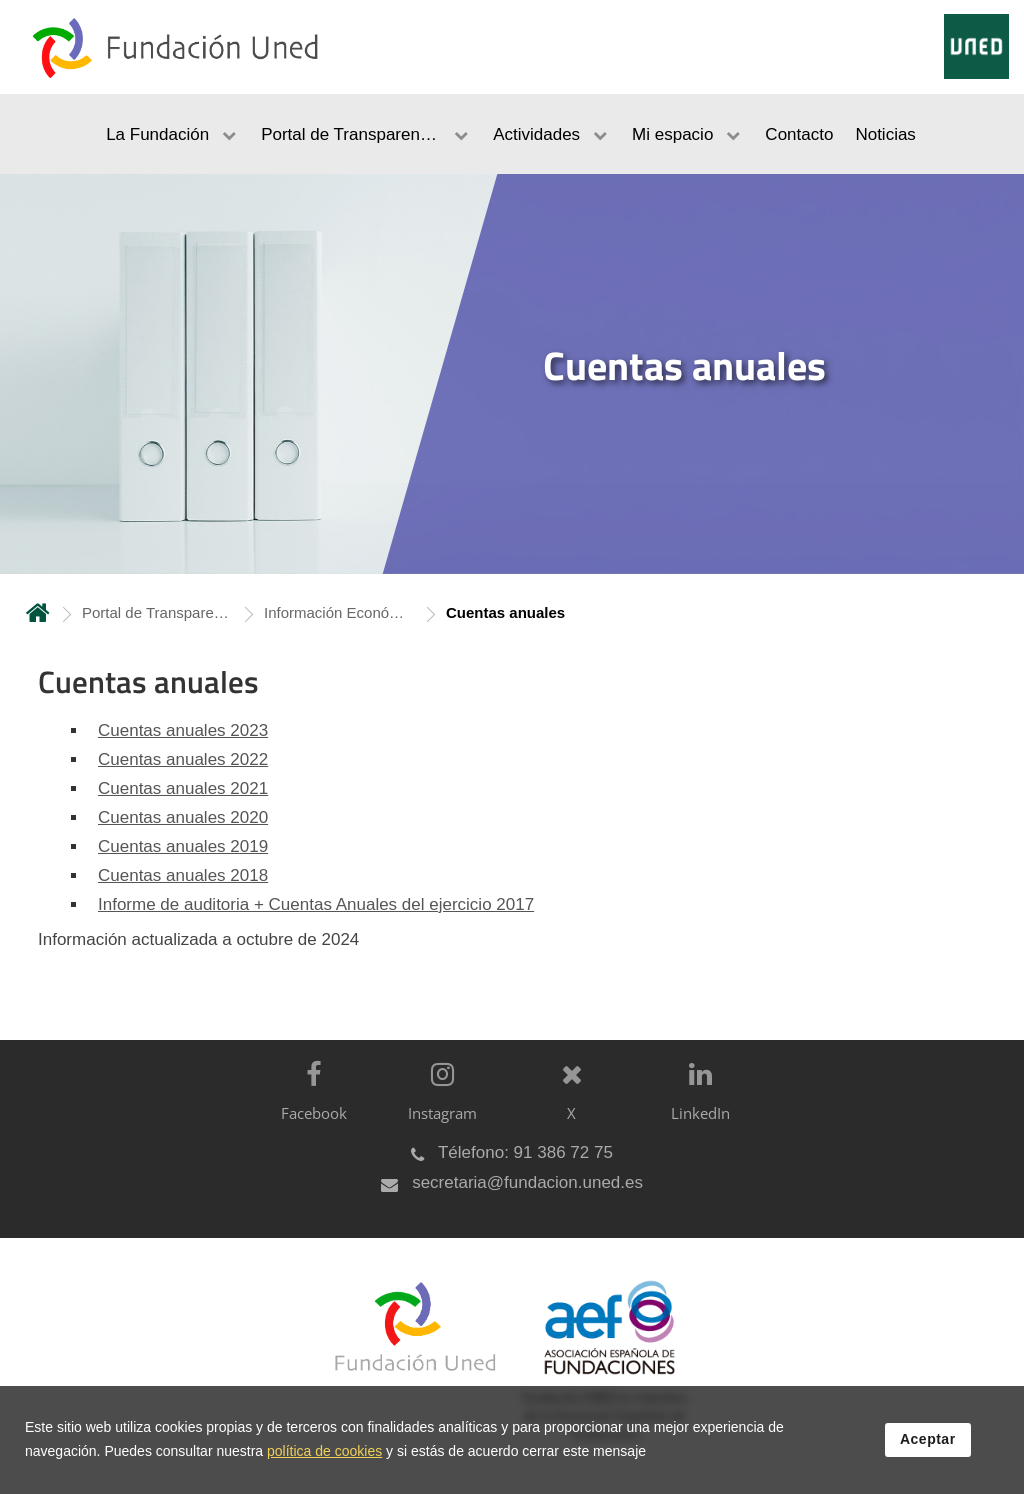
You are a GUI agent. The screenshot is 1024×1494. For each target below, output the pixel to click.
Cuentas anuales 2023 (183, 730)
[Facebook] (308, 1107)
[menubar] (512, 134)
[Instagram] (437, 1107)
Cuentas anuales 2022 (183, 759)
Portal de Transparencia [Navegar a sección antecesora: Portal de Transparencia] (157, 612)
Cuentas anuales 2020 (183, 817)
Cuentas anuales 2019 (183, 846)
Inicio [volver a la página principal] (38, 612)
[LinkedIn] (695, 1107)
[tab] (512, 374)
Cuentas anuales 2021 (183, 788)
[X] (566, 1107)
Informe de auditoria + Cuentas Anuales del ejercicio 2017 (316, 904)
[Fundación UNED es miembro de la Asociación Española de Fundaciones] (599, 1376)
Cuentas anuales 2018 (183, 875)
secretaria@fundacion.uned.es (527, 1182)
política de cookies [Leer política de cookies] (324, 1453)
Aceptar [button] (928, 1441)
